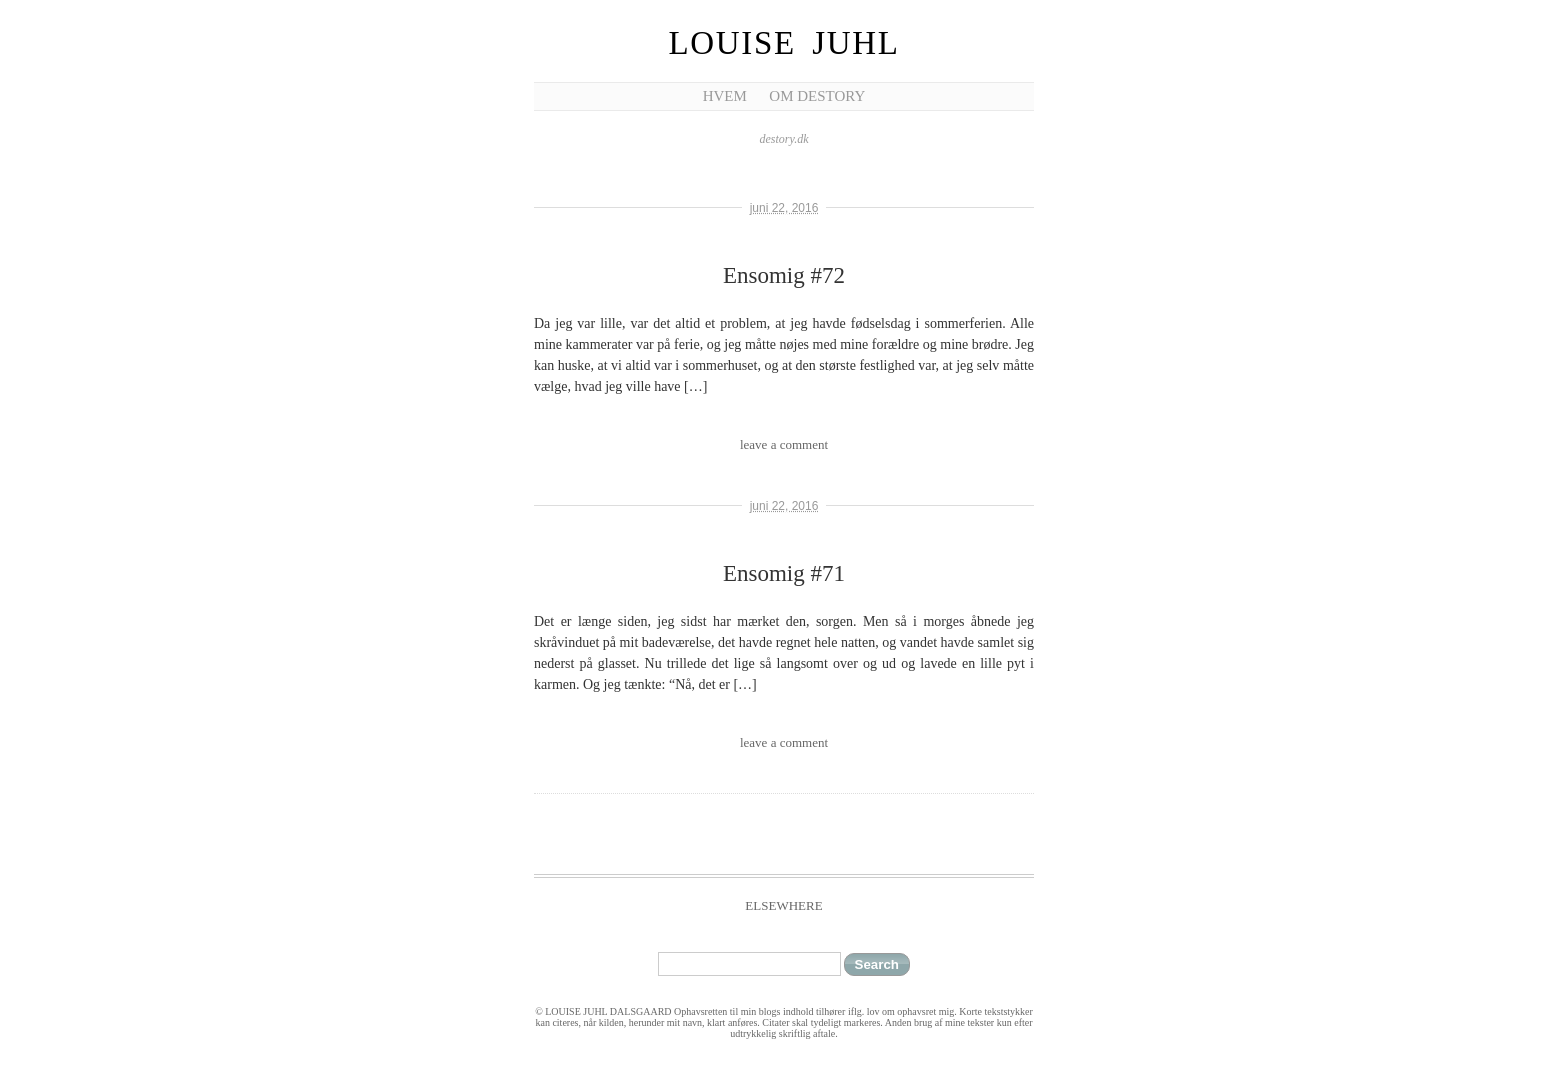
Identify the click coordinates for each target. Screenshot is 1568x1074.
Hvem (725, 96)
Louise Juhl (784, 43)
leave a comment (784, 444)
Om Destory (817, 96)
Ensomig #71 (784, 573)
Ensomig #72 (784, 275)
